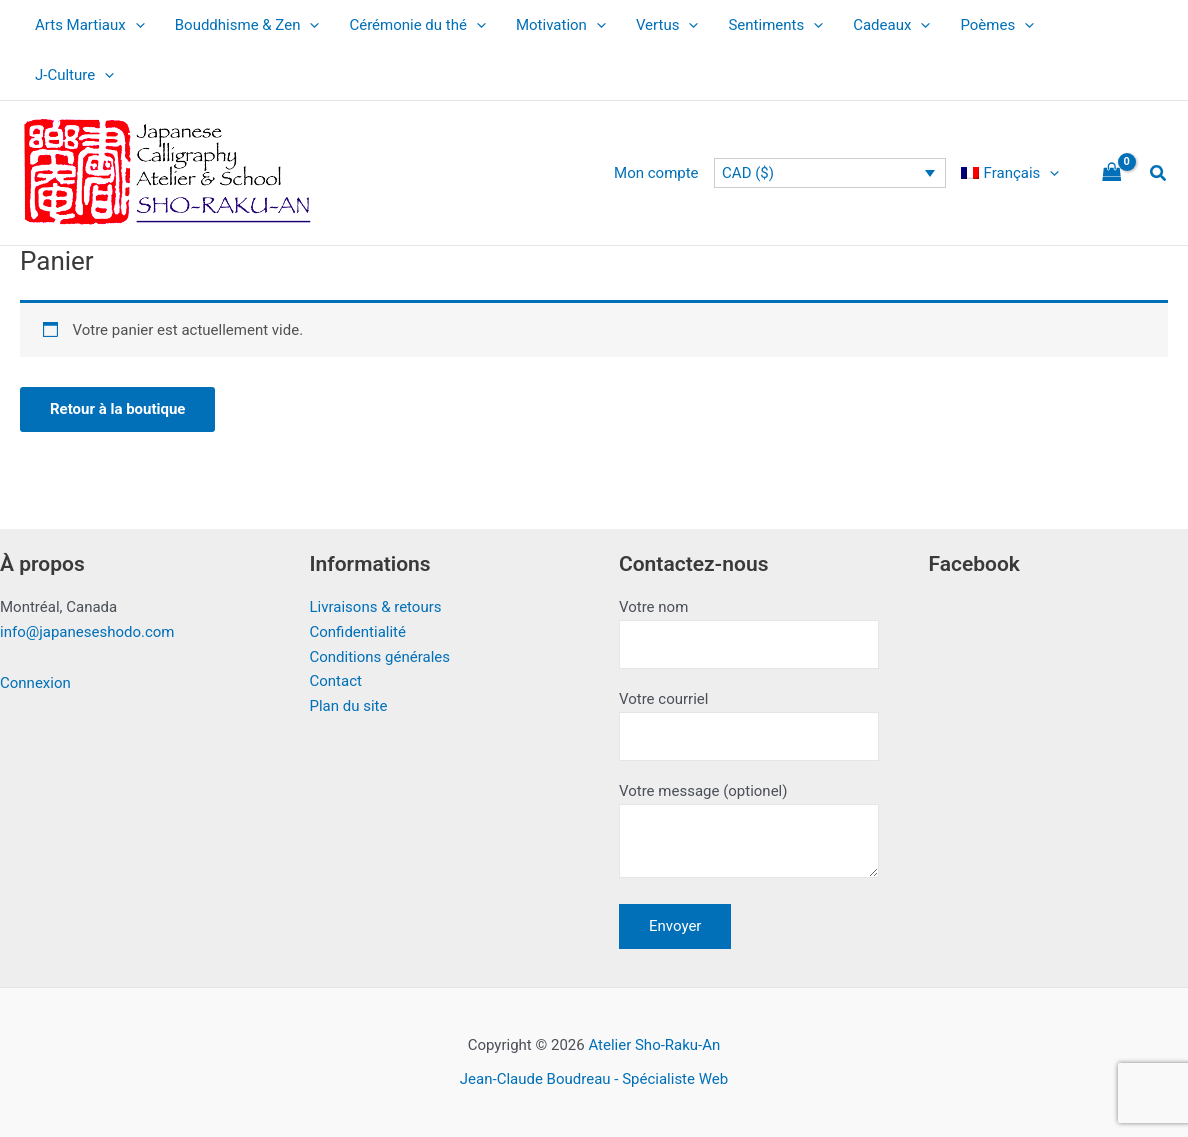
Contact (336, 681)
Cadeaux (891, 25)
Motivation (561, 25)
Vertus (667, 25)
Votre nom (749, 633)
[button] (1159, 173)
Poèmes (997, 25)
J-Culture (74, 75)
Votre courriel (749, 725)
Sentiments (775, 25)
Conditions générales (380, 657)
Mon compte (656, 173)
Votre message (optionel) (749, 834)
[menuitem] (1010, 173)
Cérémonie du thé (417, 25)
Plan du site (349, 706)
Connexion (35, 683)
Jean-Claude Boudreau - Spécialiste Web (594, 1079)
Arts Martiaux (90, 25)
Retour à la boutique (117, 409)
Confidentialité (358, 632)
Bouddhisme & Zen (247, 25)
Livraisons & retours (376, 607)
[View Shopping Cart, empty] (1112, 173)
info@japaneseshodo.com (87, 632)
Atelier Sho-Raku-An (654, 1045)
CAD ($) (748, 173)
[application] (135, 25)
